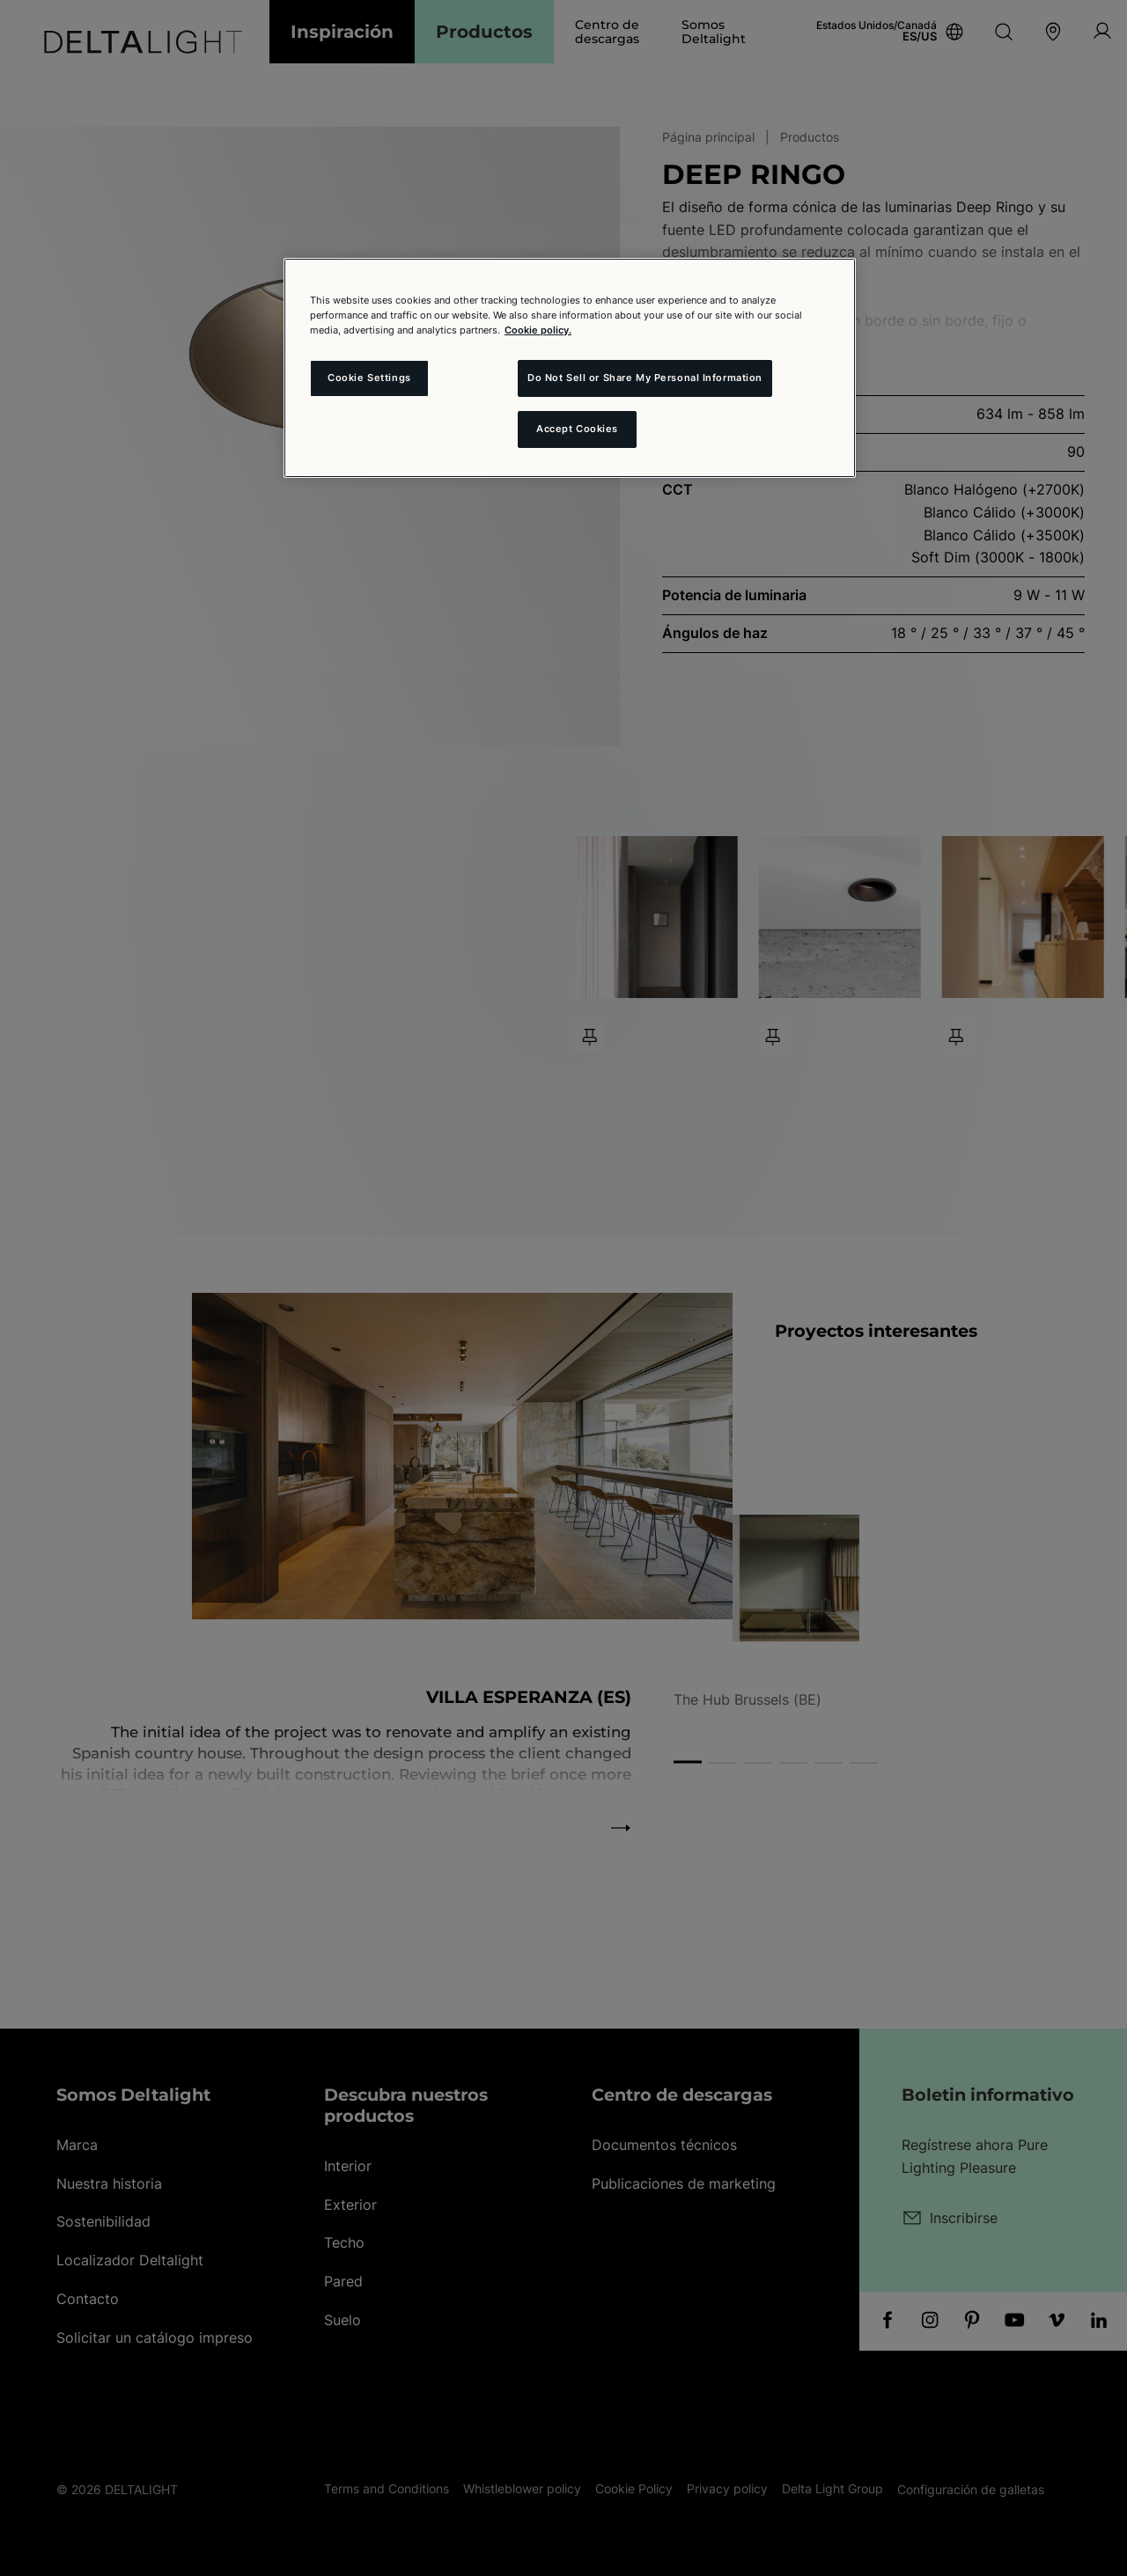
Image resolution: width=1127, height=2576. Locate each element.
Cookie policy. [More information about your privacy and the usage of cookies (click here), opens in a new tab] (538, 330)
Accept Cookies (577, 428)
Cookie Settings (369, 377)
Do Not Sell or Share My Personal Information (644, 377)
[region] (570, 368)
